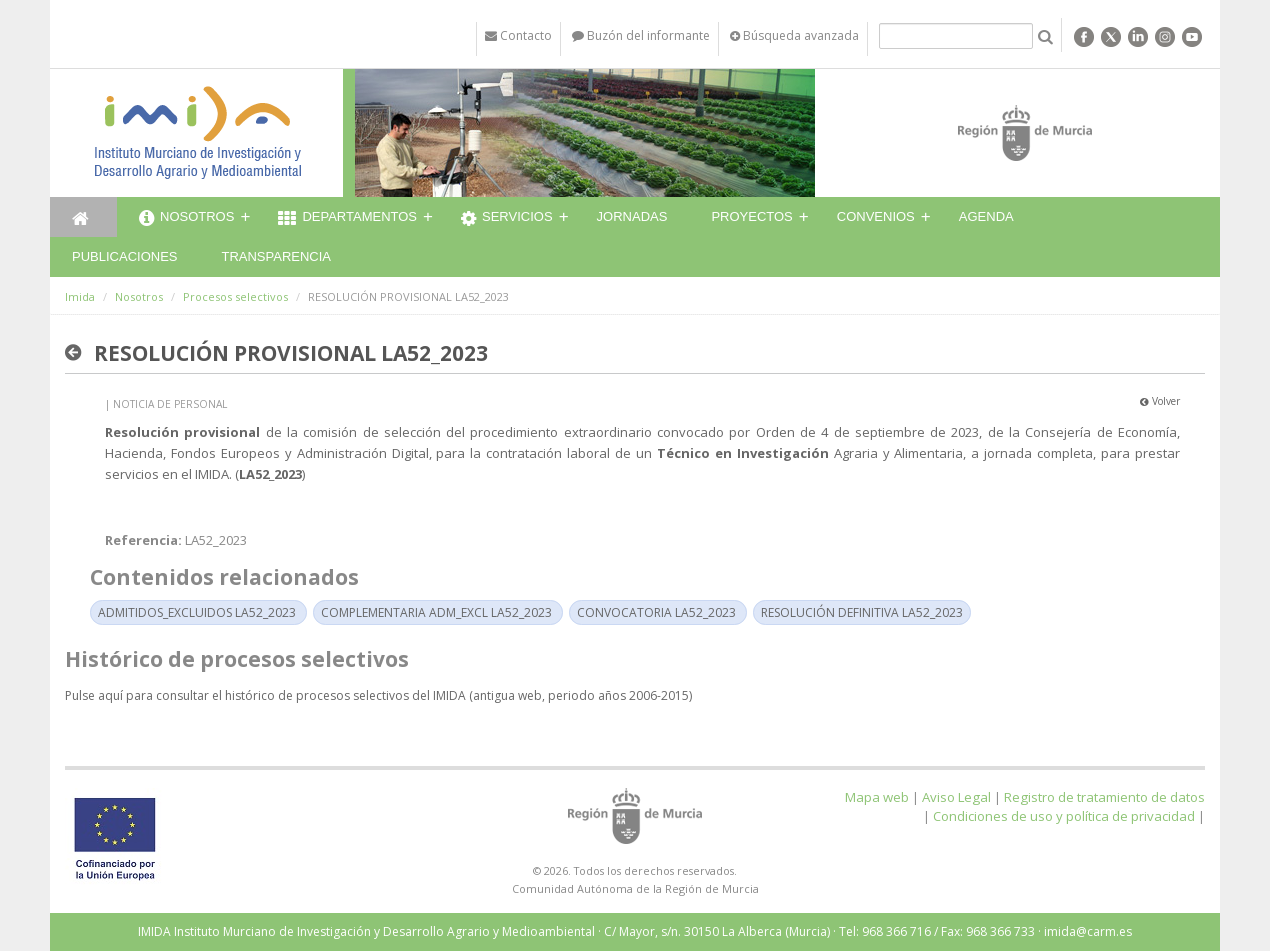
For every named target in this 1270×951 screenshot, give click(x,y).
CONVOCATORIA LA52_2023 (656, 612)
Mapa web (877, 797)
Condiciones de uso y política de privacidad (1064, 816)
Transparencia (276, 256)
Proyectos (751, 216)
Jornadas (632, 216)
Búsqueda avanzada (794, 35)
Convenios (876, 216)
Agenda (986, 216)
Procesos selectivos (235, 296)
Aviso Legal (956, 797)
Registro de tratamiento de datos (1104, 797)
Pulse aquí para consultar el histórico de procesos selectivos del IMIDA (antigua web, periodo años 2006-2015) (378, 695)
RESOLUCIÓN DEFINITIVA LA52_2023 (862, 612)
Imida (80, 296)
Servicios (507, 219)
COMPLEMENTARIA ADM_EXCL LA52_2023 (436, 612)
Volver (1160, 401)
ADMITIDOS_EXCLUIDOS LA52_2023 (197, 612)
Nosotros (186, 219)
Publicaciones (124, 256)
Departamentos (347, 219)
